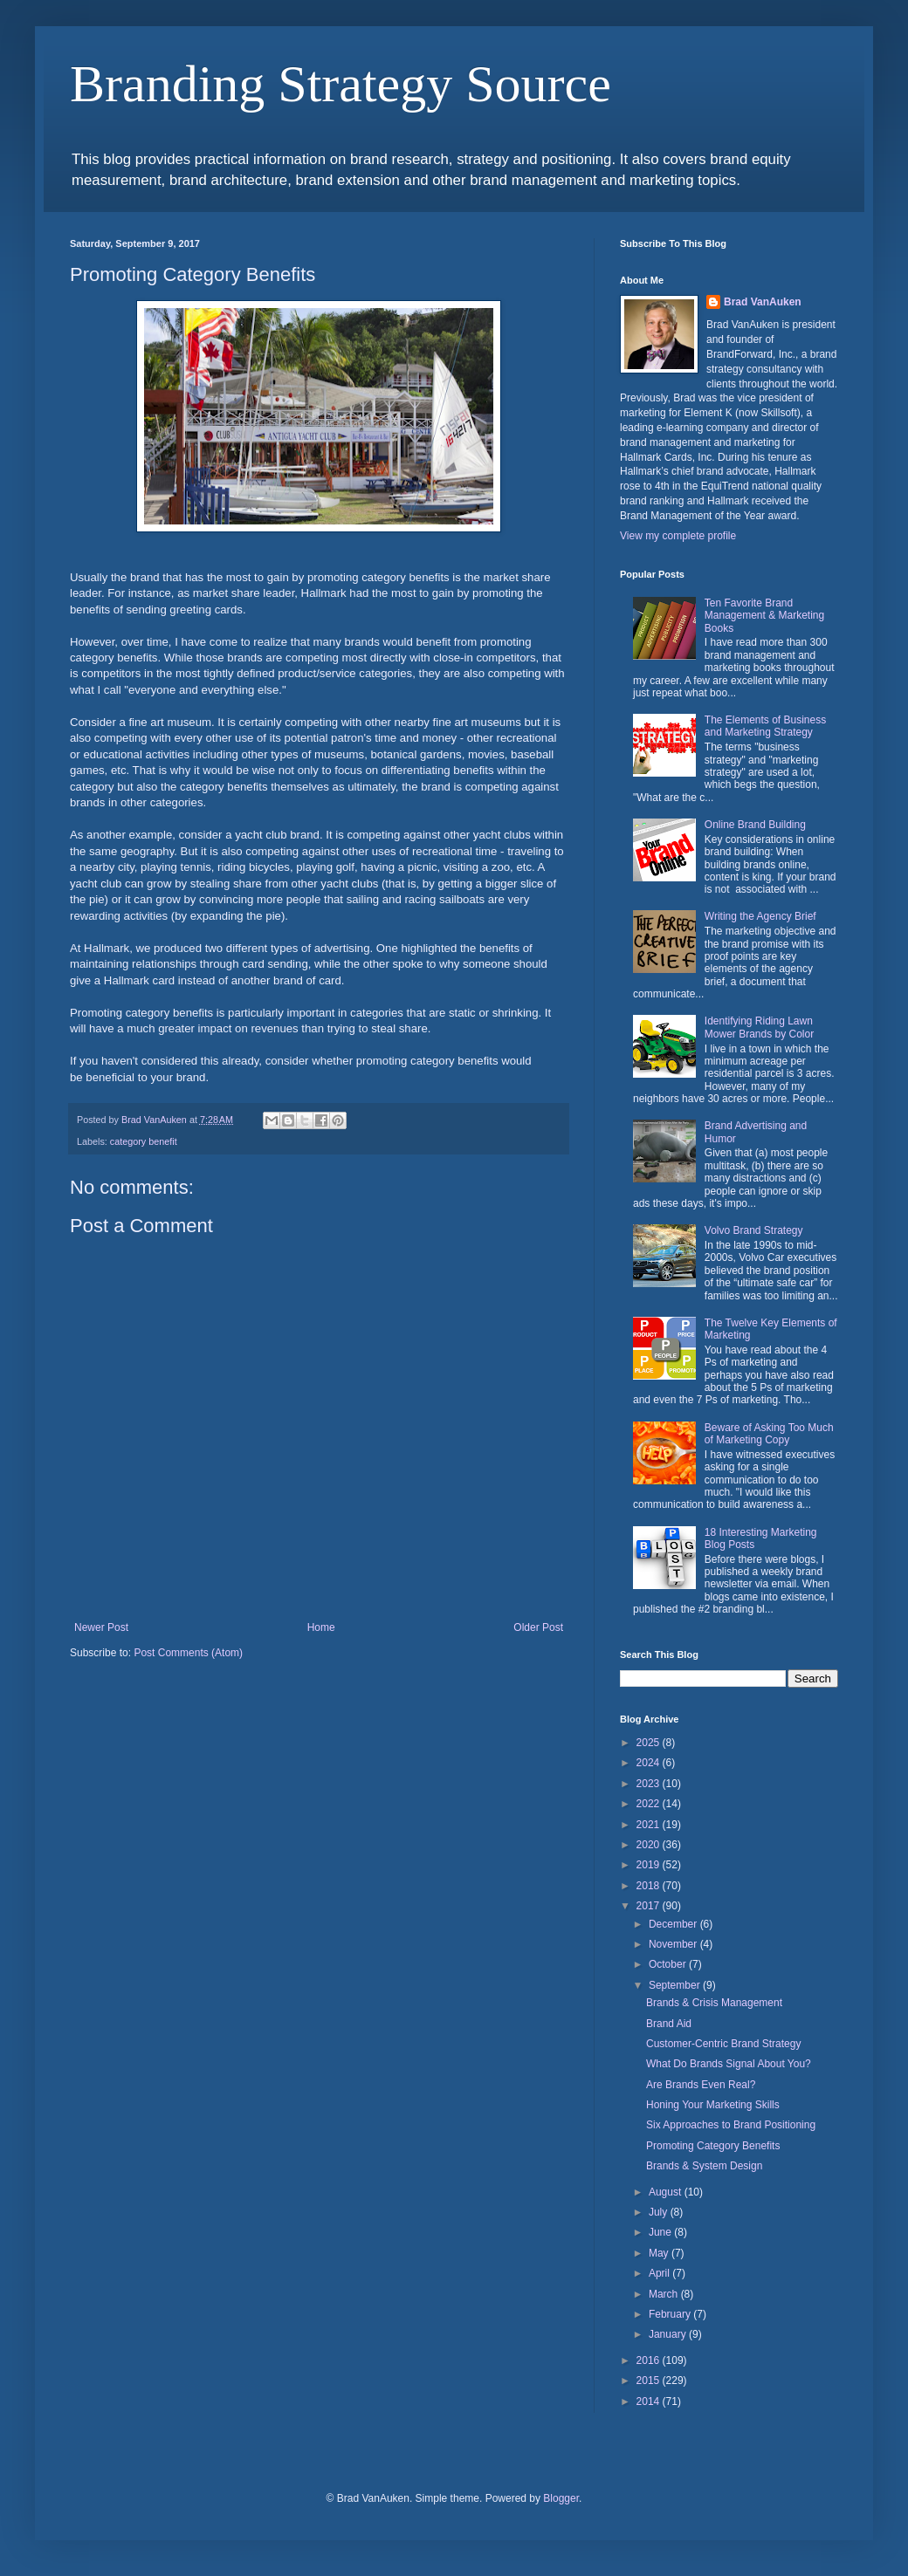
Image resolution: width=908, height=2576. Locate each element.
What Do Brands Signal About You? (728, 2064)
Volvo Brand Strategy (754, 1230)
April (660, 2273)
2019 (649, 1865)
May (660, 2253)
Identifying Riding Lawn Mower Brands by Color (759, 1027)
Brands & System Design (704, 2166)
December (674, 1924)
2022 (649, 1804)
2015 (649, 2380)
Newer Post (101, 1627)
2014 (649, 2401)
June (661, 2232)
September (676, 1985)
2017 (649, 1906)
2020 (649, 1845)
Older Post (538, 1627)
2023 (649, 1784)
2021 (649, 1825)
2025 (649, 1743)
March (665, 2294)
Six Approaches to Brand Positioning (730, 2125)
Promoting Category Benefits (713, 2146)
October (669, 1964)
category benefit (143, 1141)
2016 (649, 2360)
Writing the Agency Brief (760, 916)
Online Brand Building (755, 825)
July (660, 2212)
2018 (649, 1886)
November (674, 1944)
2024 (649, 1763)
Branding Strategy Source (340, 84)
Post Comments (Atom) (188, 1653)
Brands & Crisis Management (714, 2003)
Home (321, 1627)
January (669, 2334)
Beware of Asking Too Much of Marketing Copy (769, 1434)
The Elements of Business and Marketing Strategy (765, 726)
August (666, 2192)
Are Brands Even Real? (700, 2085)
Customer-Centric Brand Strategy (723, 2044)
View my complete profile (678, 536)
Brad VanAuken (762, 302)
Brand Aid (668, 2024)
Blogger (561, 2498)
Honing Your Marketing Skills (713, 2105)
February (671, 2314)
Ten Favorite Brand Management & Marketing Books (764, 615)
